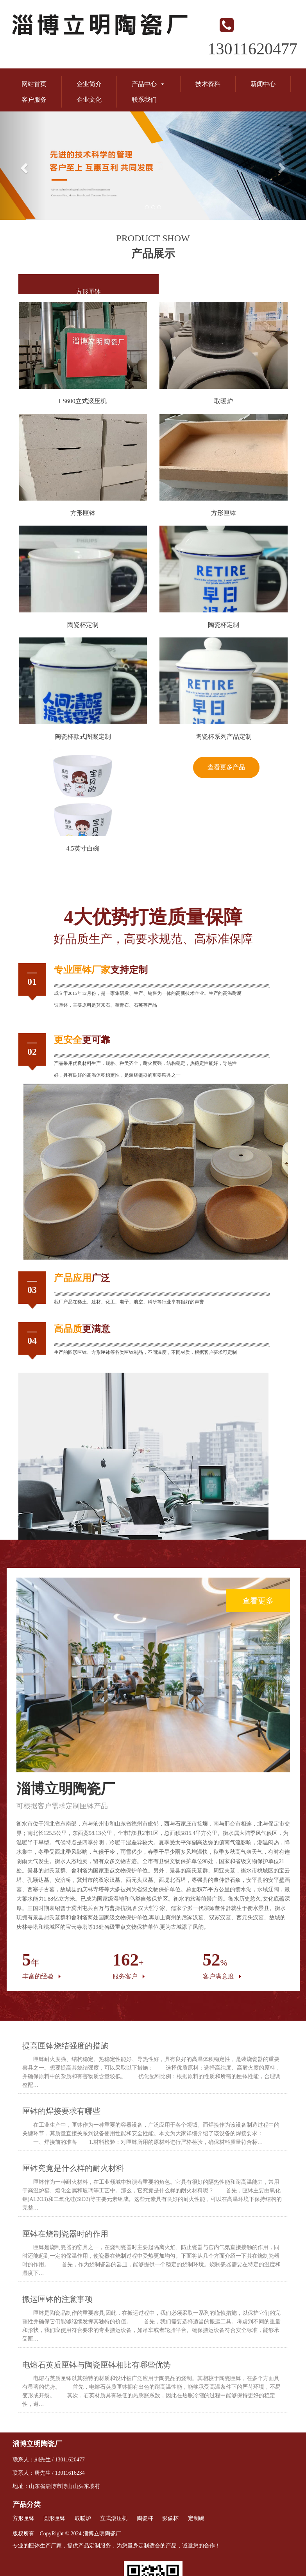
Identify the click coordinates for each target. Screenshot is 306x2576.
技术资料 (207, 84)
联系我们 (144, 99)
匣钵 (82, 970)
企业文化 (89, 99)
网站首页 (34, 84)
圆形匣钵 (77, 1352)
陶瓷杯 (145, 2518)
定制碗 (196, 2518)
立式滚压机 (113, 2518)
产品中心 (148, 84)
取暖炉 (83, 2518)
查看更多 (258, 1600)
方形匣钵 (88, 291)
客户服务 (34, 99)
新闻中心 (263, 84)
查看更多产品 (226, 767)
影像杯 (170, 2518)
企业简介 (89, 84)
